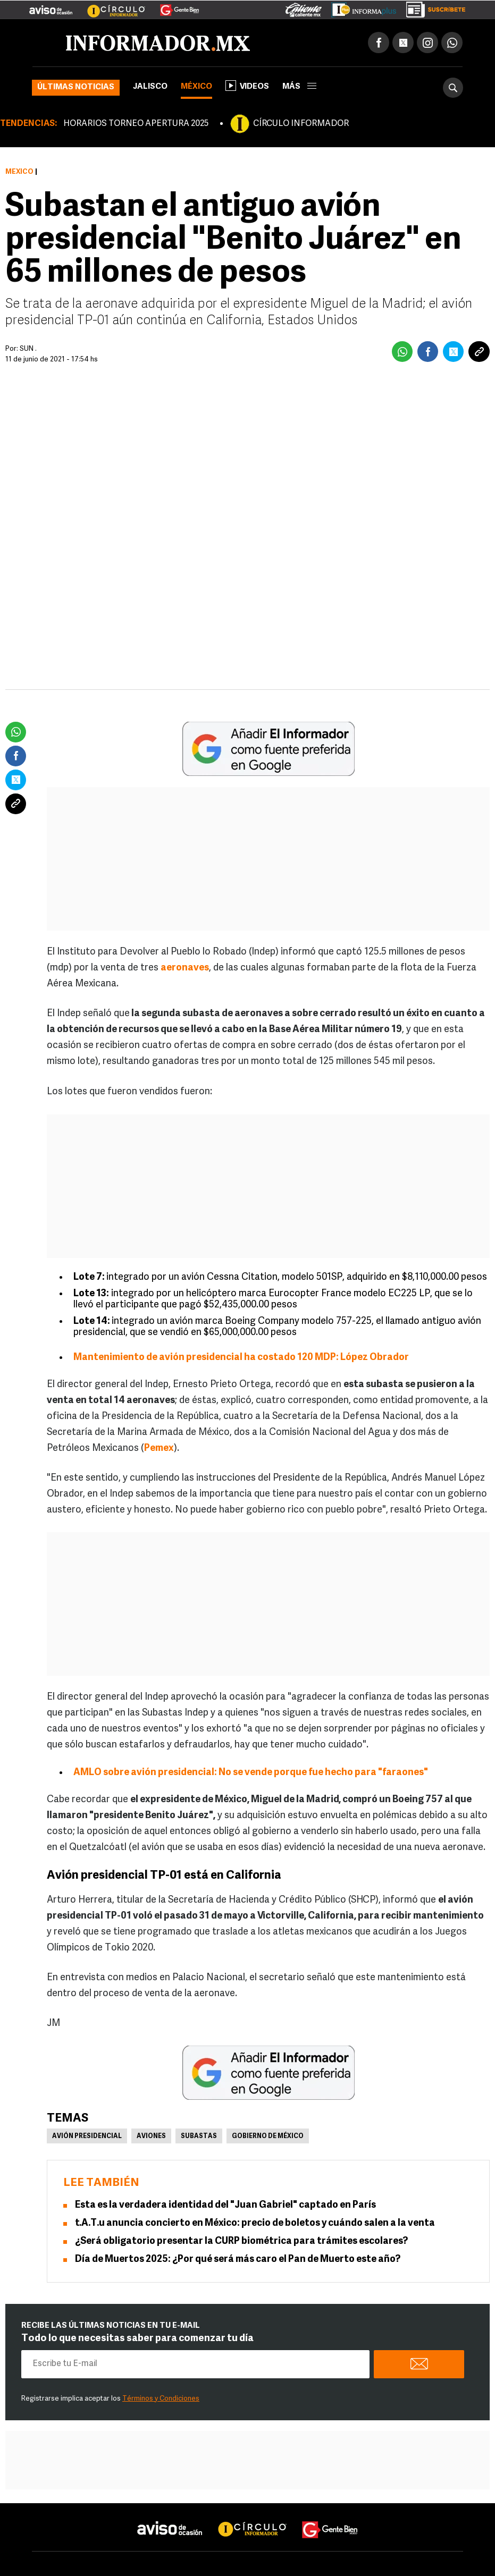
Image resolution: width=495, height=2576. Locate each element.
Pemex (159, 1448)
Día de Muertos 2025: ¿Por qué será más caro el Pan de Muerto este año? (237, 2259)
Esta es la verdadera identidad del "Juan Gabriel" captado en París (225, 2205)
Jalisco (150, 87)
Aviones (151, 2136)
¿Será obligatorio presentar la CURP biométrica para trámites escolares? (241, 2241)
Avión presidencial (87, 2136)
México (196, 87)
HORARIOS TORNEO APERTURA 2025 (135, 124)
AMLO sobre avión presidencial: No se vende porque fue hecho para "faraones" (250, 1773)
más (299, 87)
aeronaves (185, 968)
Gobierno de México (268, 2136)
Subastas (199, 2136)
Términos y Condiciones (160, 2398)
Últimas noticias (75, 87)
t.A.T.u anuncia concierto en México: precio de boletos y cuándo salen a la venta (255, 2223)
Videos (247, 85)
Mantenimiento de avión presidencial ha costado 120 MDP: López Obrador (241, 1358)
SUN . (28, 348)
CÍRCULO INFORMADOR (301, 124)
